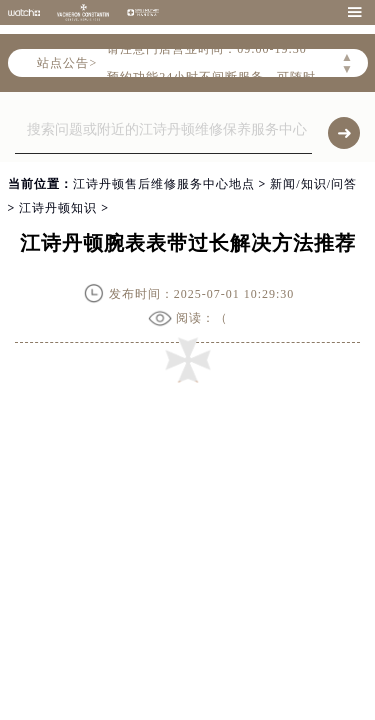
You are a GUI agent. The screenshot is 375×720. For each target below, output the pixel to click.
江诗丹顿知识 (58, 208)
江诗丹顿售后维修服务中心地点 (164, 184)
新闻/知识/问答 (313, 184)
